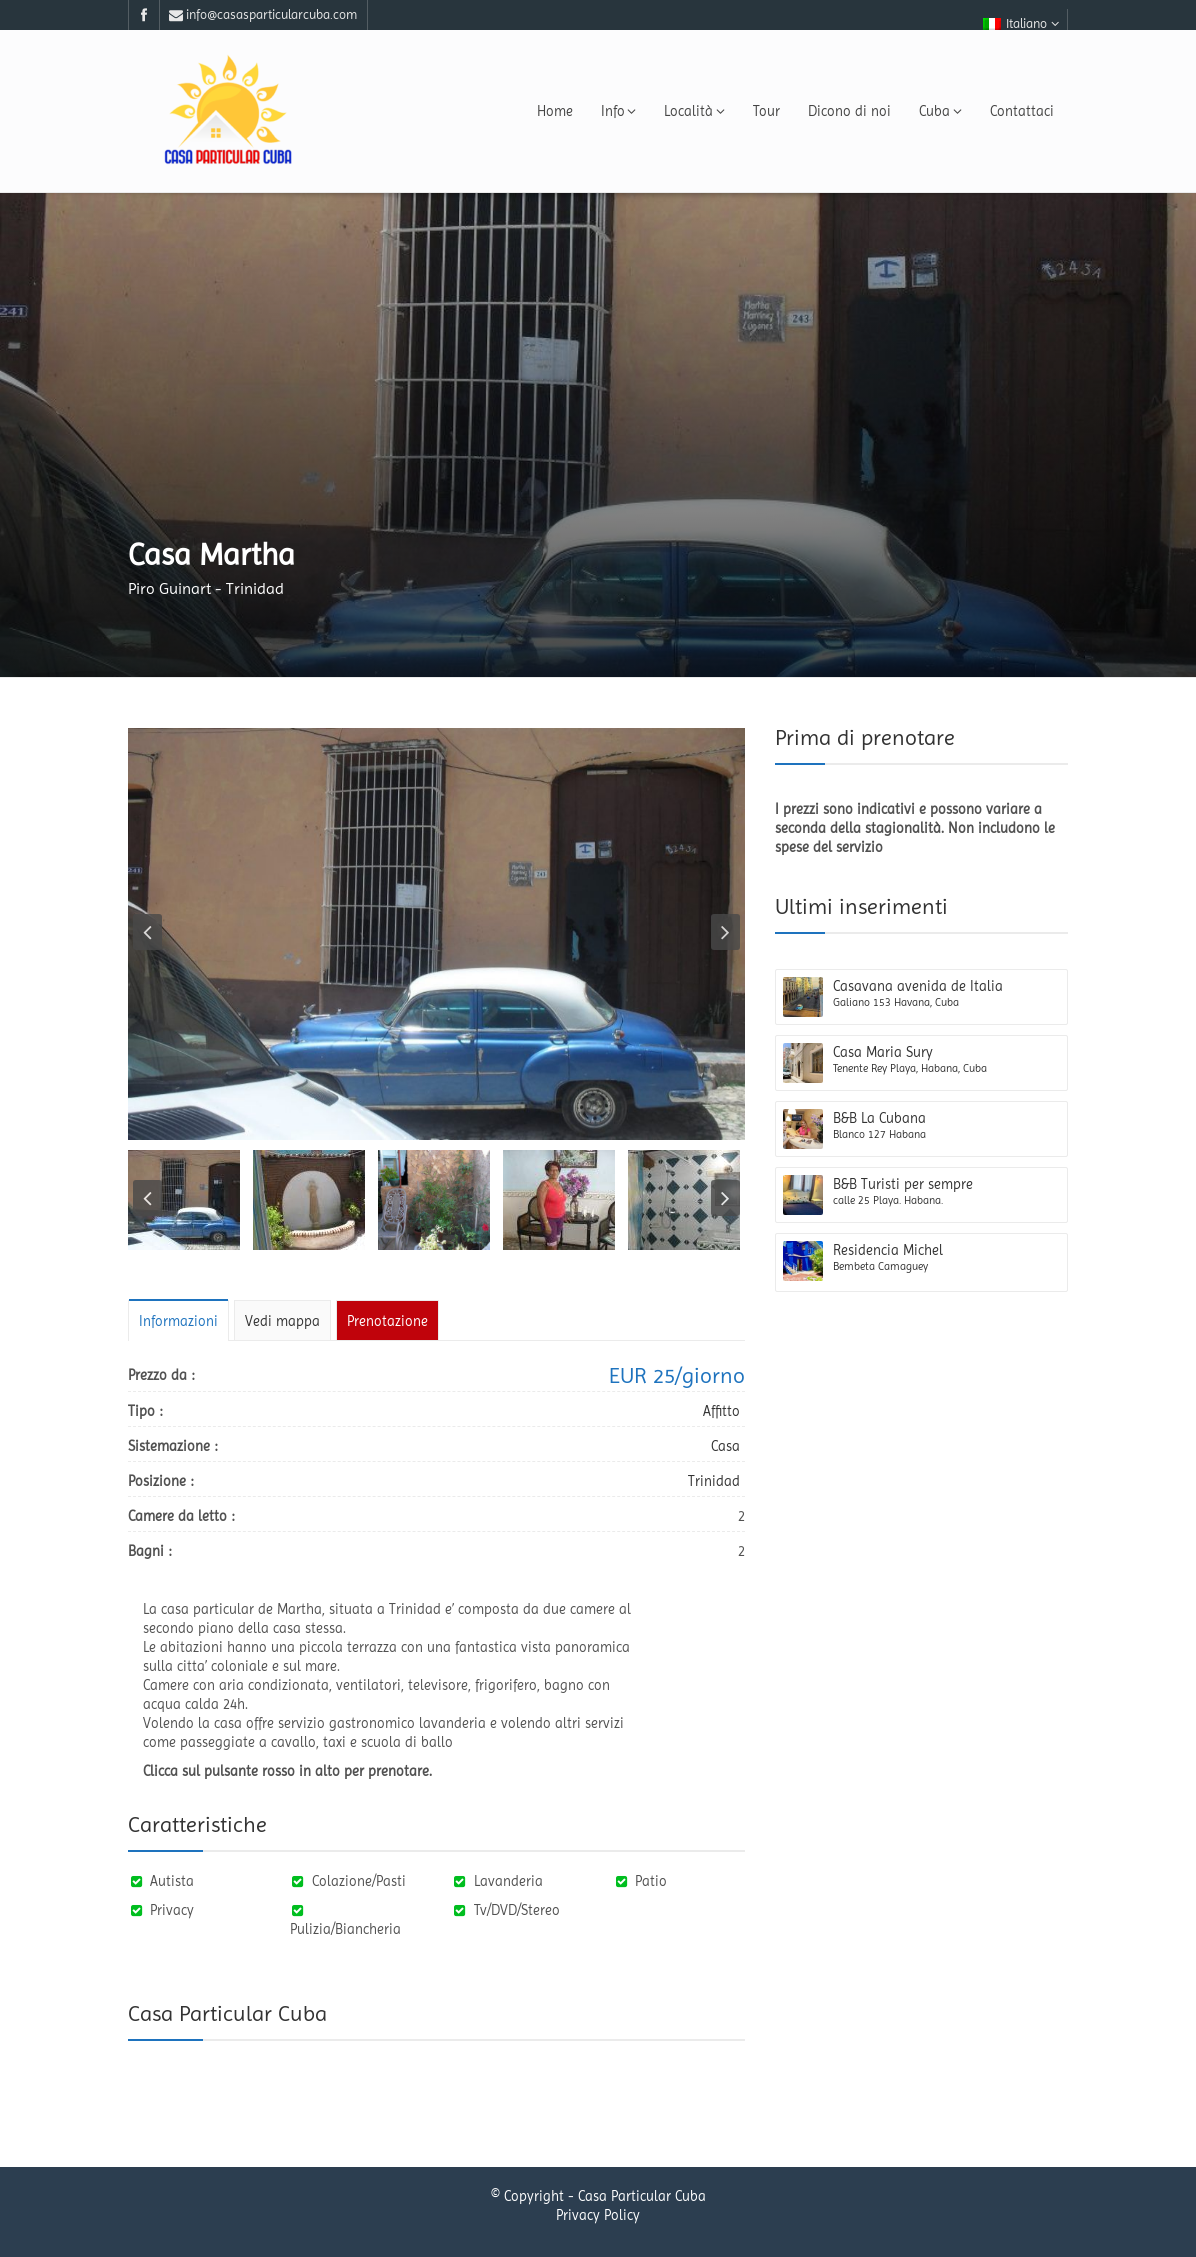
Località (694, 111)
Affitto (721, 1411)
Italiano (1021, 23)
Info (619, 111)
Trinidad (714, 1481)
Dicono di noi (849, 111)
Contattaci (1022, 111)
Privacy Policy (598, 2217)
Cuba (940, 111)
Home (555, 111)
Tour (766, 111)
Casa (725, 1446)
